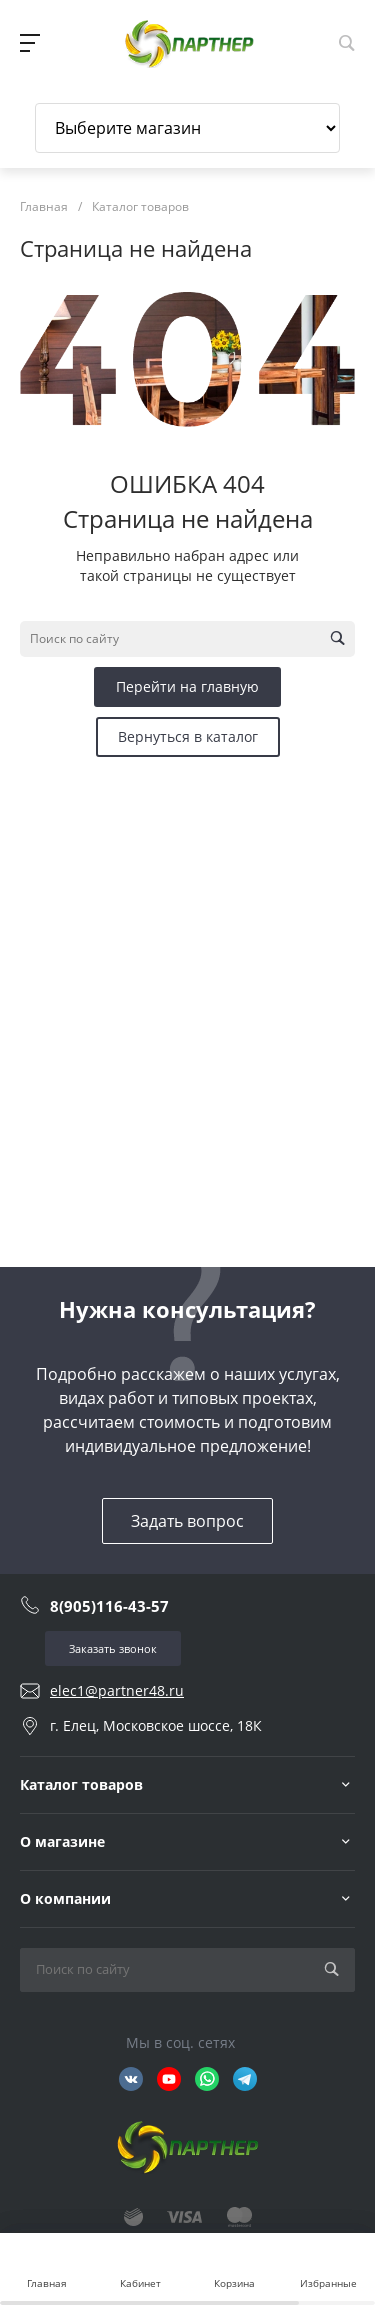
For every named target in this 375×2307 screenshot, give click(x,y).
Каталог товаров (81, 1784)
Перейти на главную (187, 686)
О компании (65, 1898)
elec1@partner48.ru (117, 1690)
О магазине (62, 1841)
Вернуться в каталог (188, 736)
